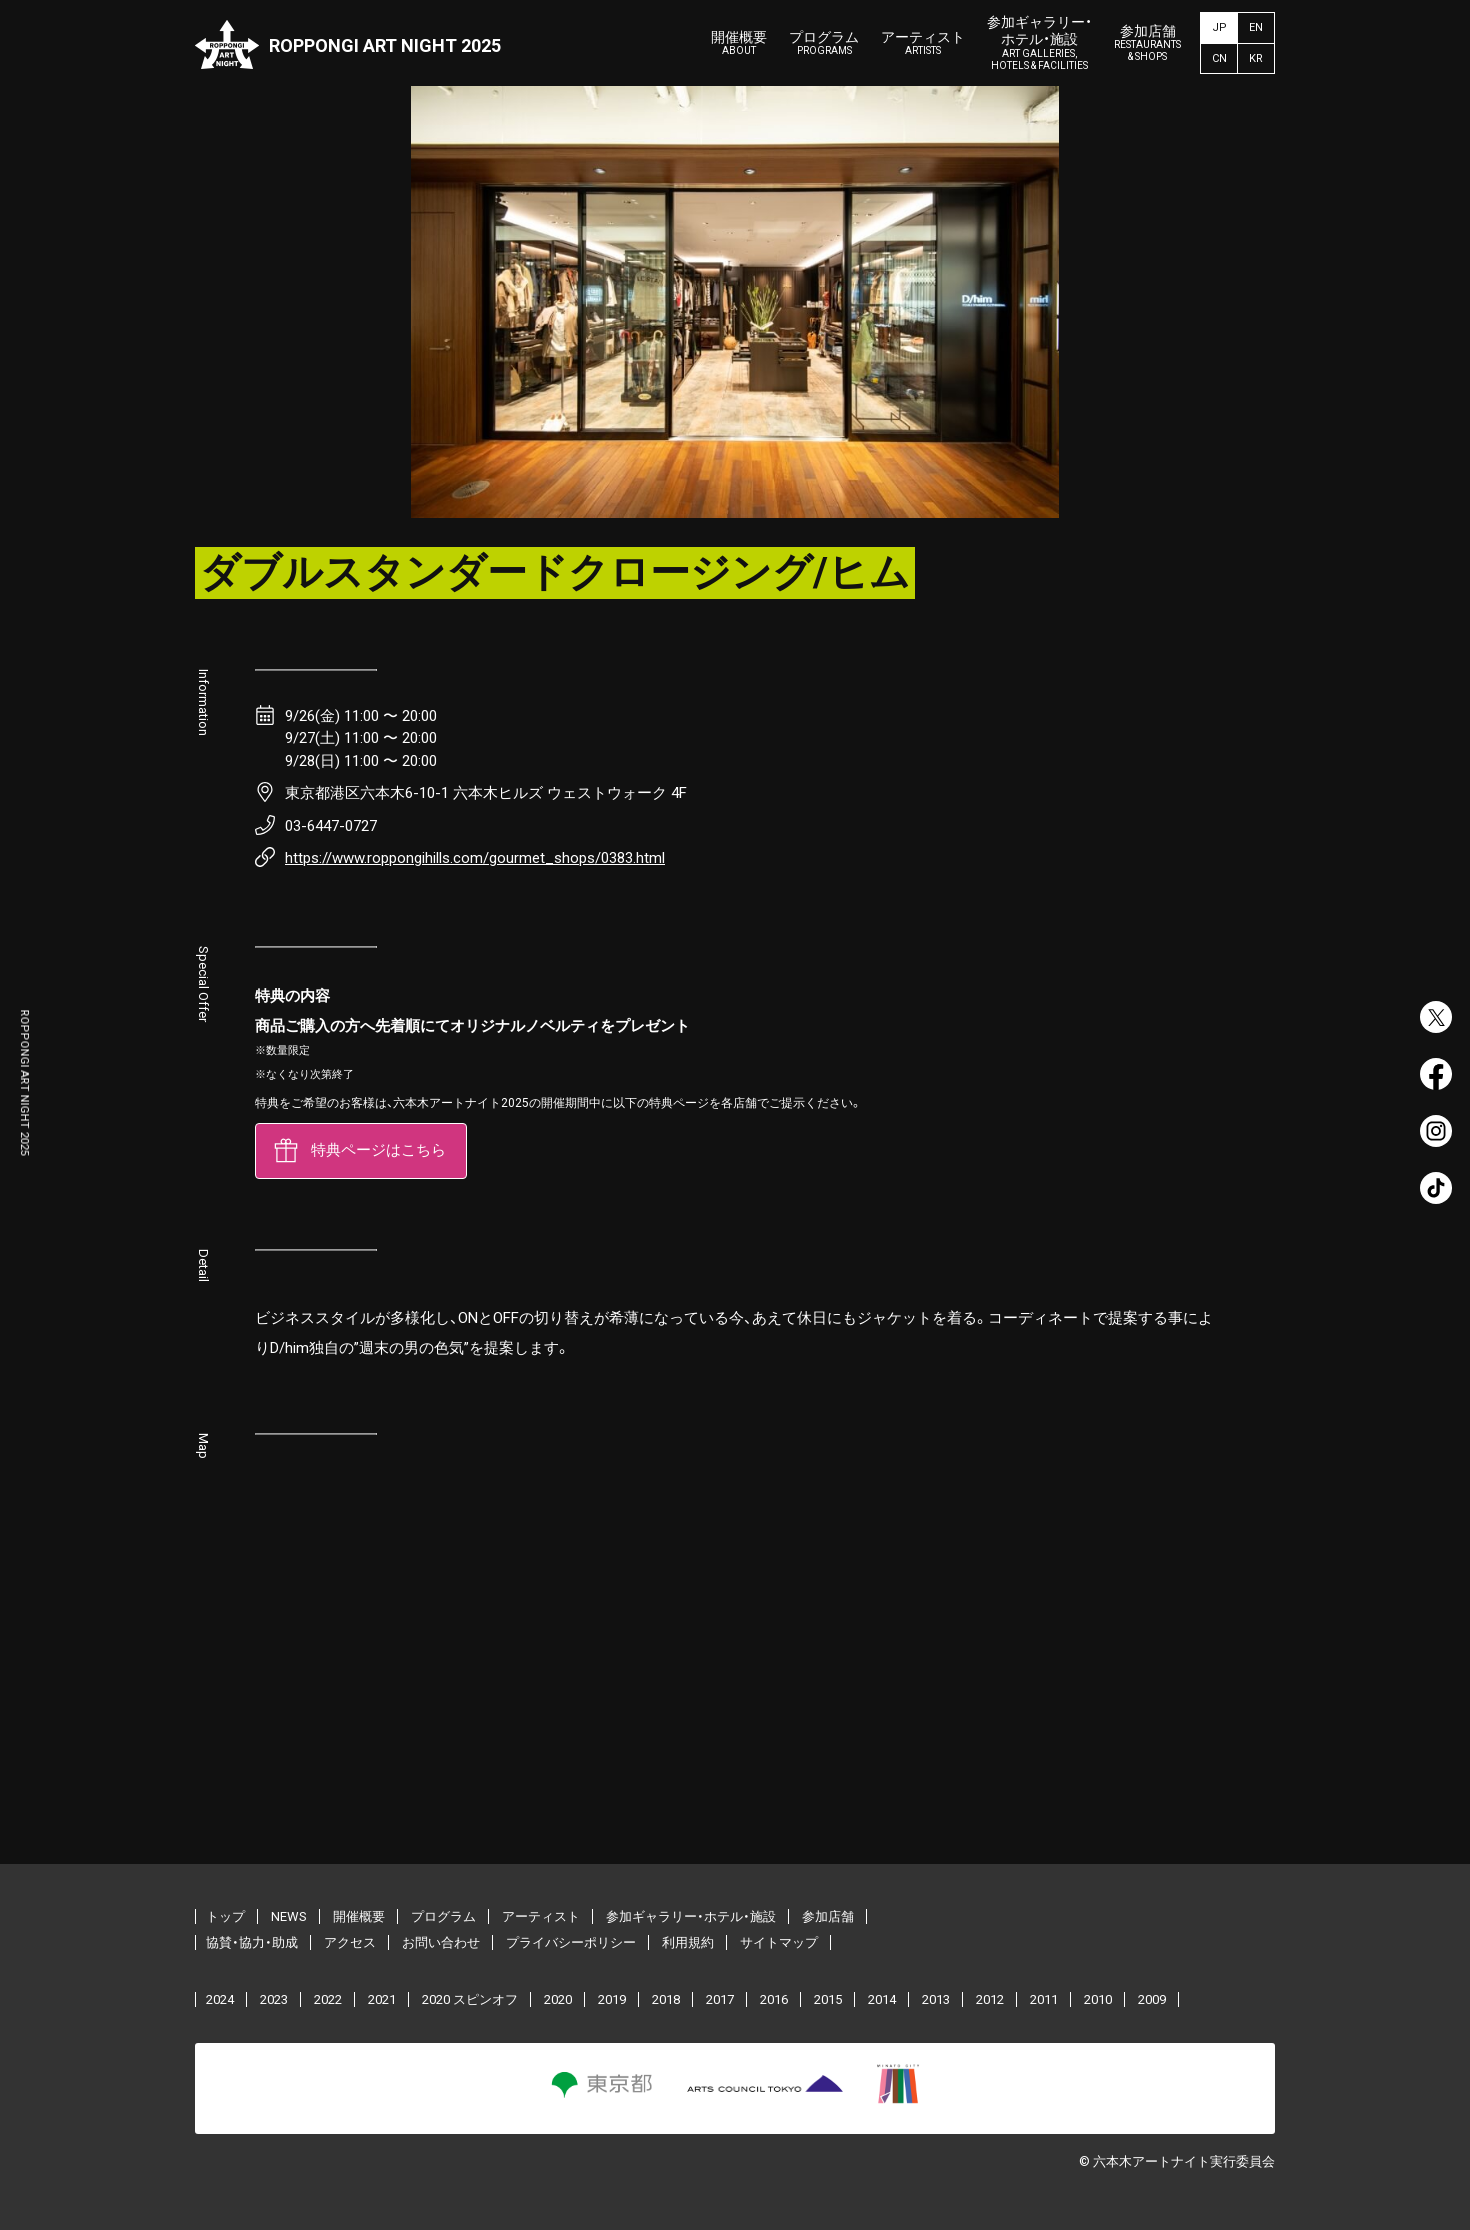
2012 (990, 2000)
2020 (558, 2000)
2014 (882, 2000)
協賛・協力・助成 (252, 1943)
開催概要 (739, 43)
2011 (1044, 2000)
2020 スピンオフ (470, 2000)
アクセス (350, 1943)
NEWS (289, 1917)
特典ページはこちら (378, 1151)
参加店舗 (1147, 43)
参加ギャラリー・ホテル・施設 (1039, 43)
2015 (828, 2000)
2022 (328, 2000)
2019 (612, 2000)
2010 (1098, 2000)
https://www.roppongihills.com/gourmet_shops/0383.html (475, 858)
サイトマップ (779, 1943)
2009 (1152, 2000)
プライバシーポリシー (571, 1943)
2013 (936, 2000)
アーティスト (923, 43)
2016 (774, 2000)
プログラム (824, 43)
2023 (274, 2000)
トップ (225, 1917)
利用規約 (688, 1943)
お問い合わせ (441, 1943)
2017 (720, 2000)
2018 (666, 2000)
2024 (220, 2000)
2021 (382, 2000)
